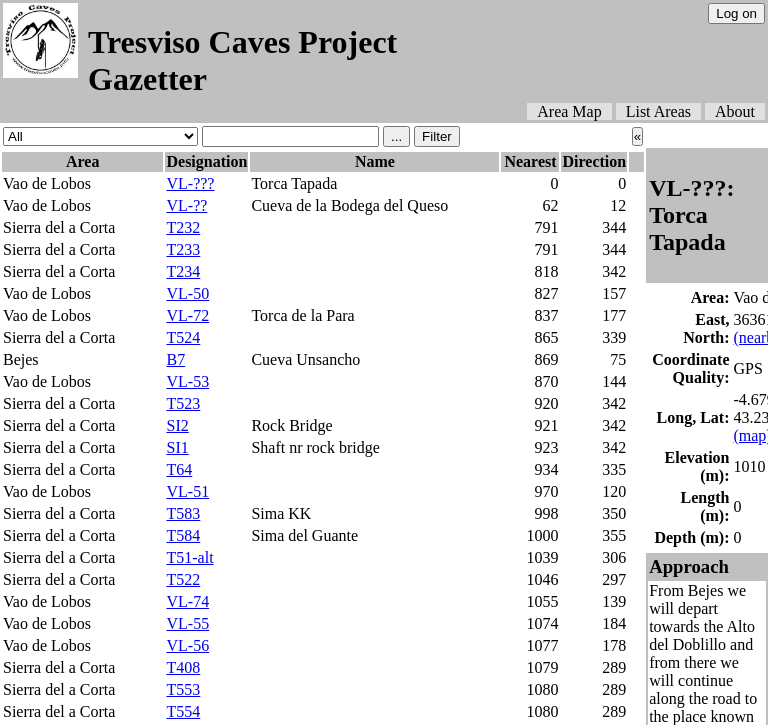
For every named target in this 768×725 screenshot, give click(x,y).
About (735, 111)
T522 (183, 579)
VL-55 (187, 623)
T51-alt (189, 557)
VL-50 (187, 293)
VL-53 (187, 381)
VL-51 (187, 491)
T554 (183, 711)
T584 (183, 535)
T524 (183, 337)
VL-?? (186, 205)
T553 (183, 689)
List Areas (658, 111)
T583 (183, 513)
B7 (175, 359)
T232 (183, 227)
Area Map (569, 111)
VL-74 (187, 601)
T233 (183, 249)
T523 (183, 403)
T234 (183, 271)
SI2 (177, 425)
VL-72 (187, 315)
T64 (179, 469)
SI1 (177, 447)
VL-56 (187, 645)
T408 (183, 667)
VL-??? (190, 183)
